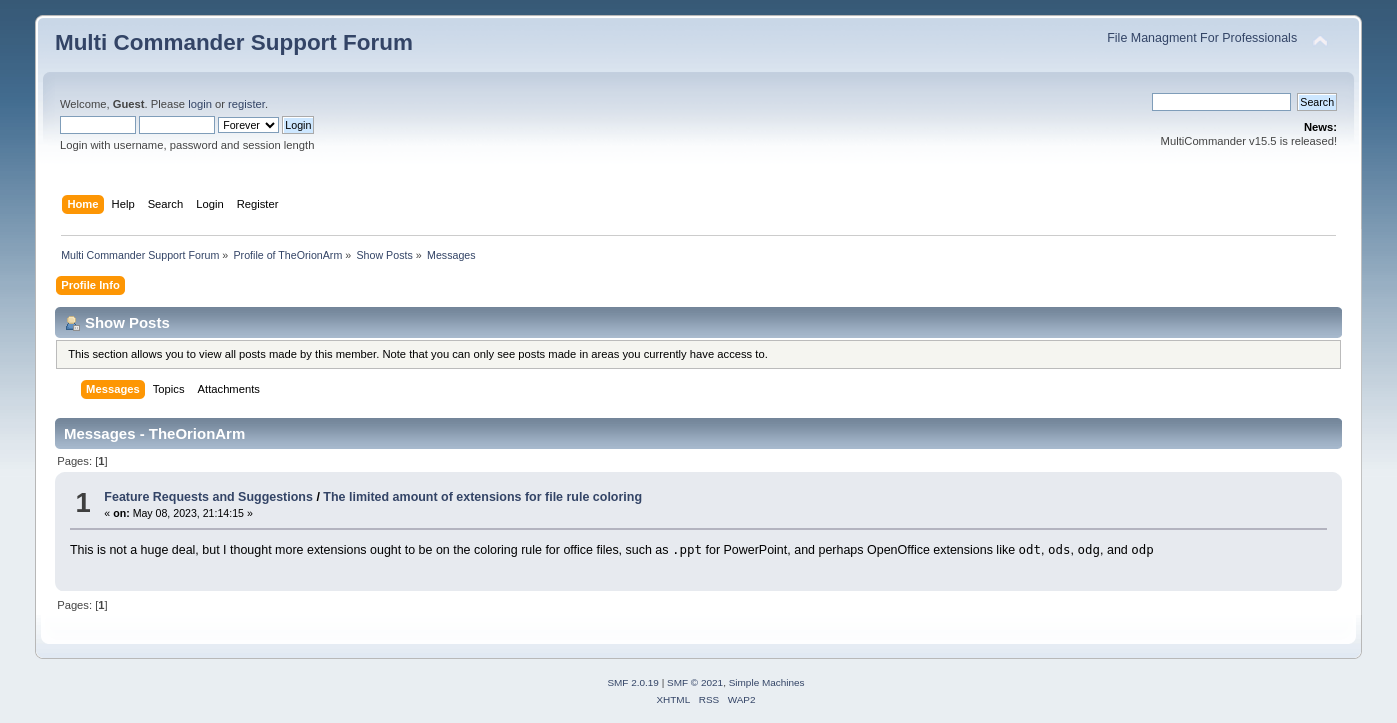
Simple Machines (767, 682)
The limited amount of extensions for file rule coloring (482, 497)
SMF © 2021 (695, 682)
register (246, 104)
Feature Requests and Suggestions (208, 497)
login (200, 104)
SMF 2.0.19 (633, 682)
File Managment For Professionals (1202, 38)
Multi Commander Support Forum (234, 42)
